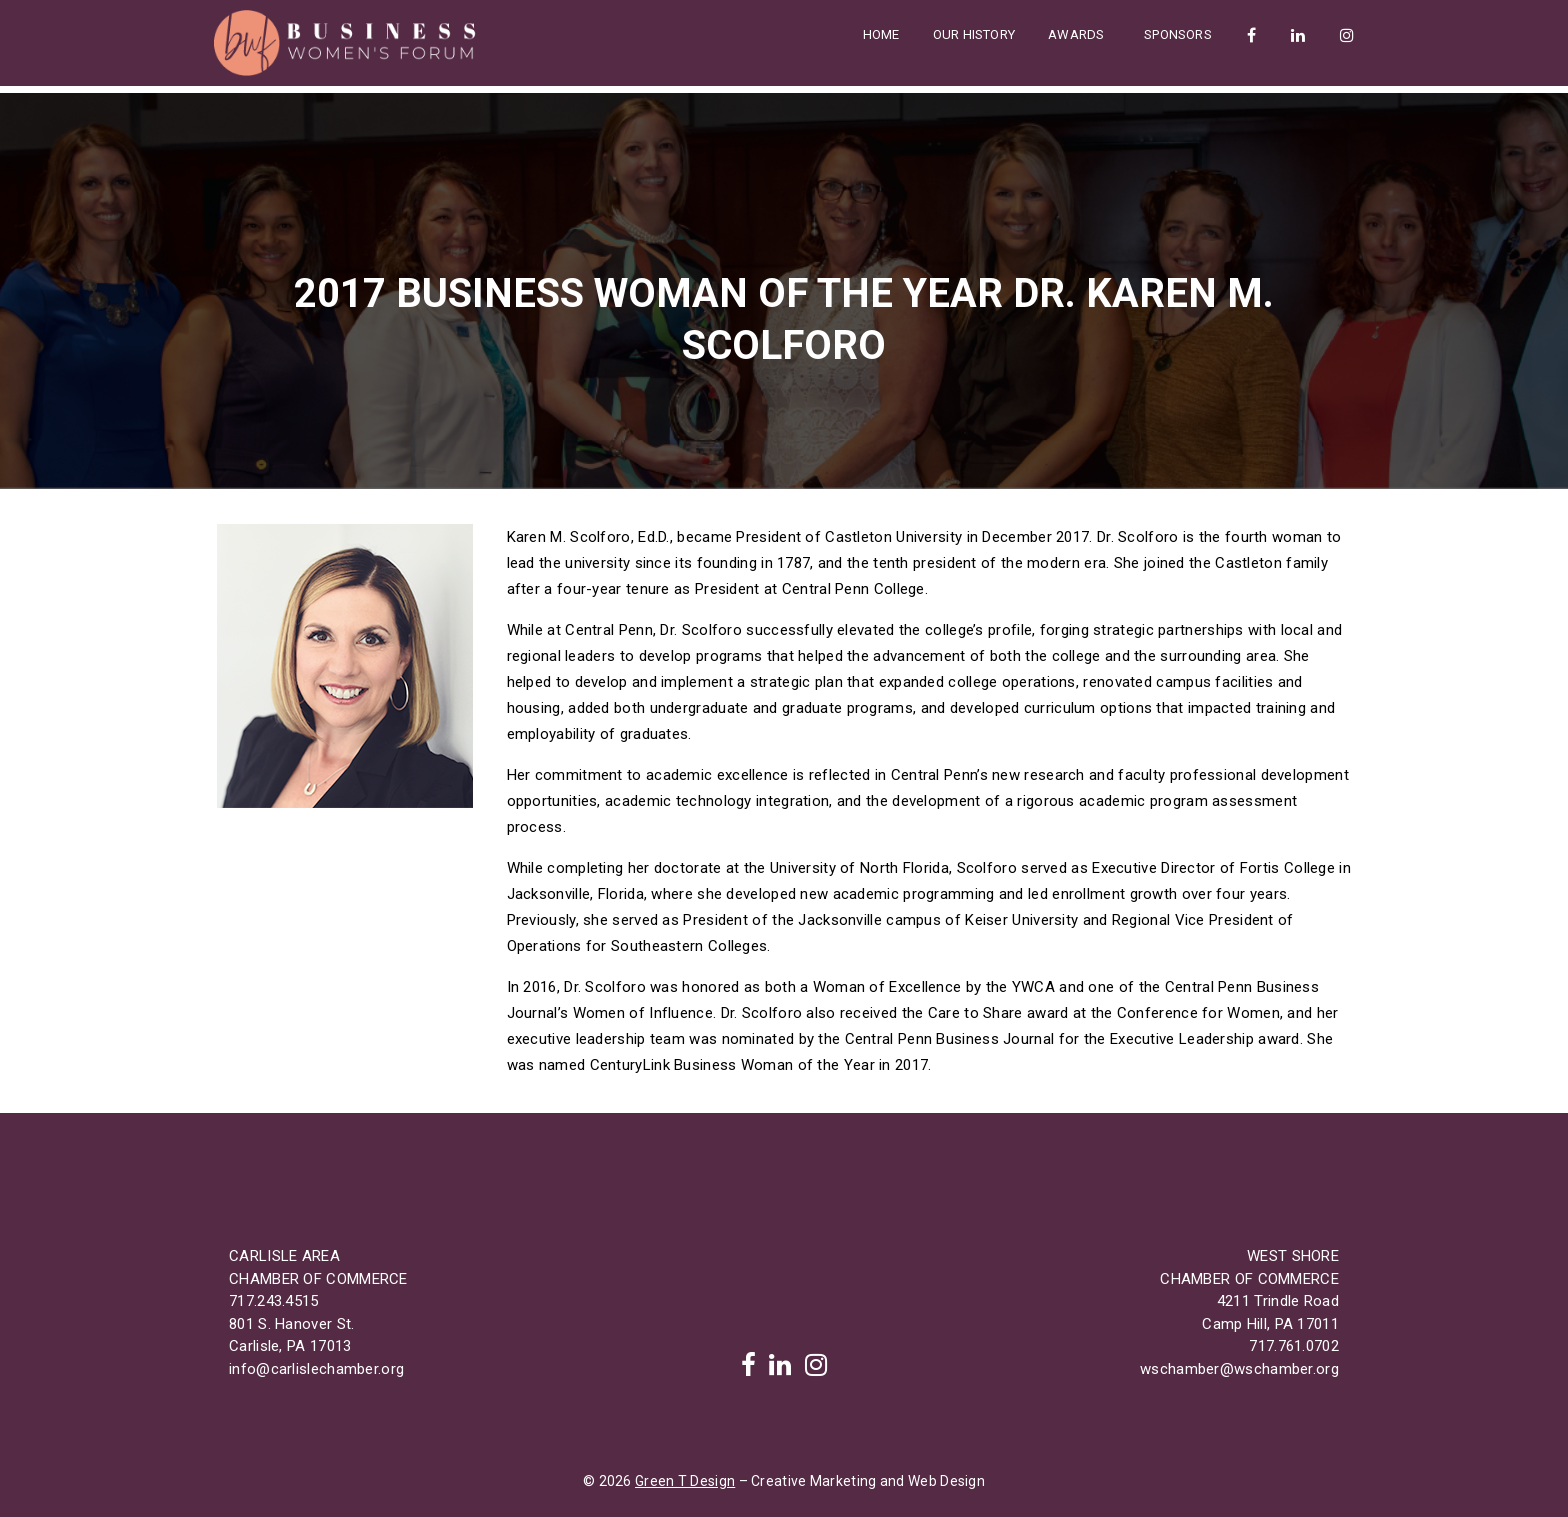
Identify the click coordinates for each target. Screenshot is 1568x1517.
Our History (974, 34)
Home (881, 34)
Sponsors (1178, 34)
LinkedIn (1297, 35)
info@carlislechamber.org (316, 1369)
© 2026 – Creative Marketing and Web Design (784, 1481)
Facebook (1250, 35)
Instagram (1346, 35)
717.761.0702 (1294, 1346)
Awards (1077, 34)
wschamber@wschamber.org (1239, 1369)
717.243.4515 (274, 1301)
